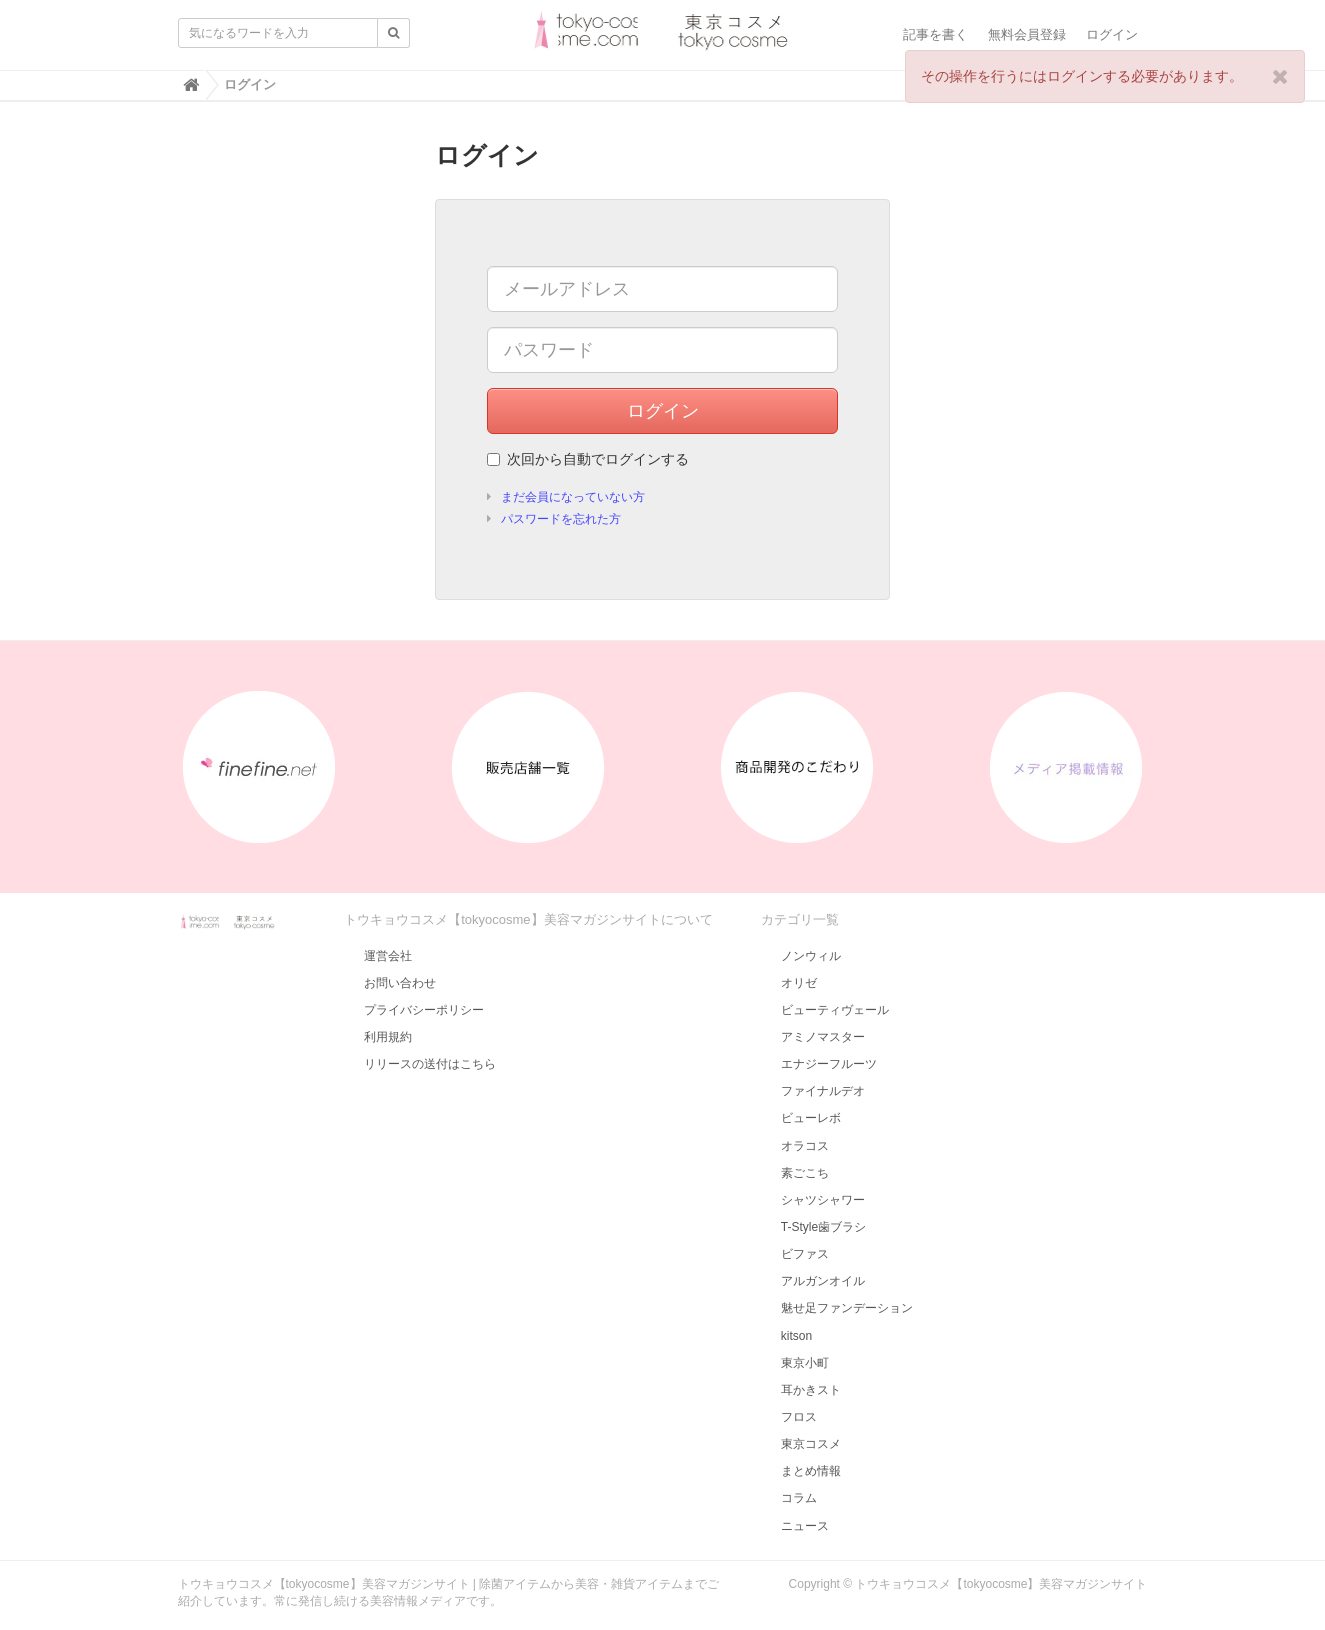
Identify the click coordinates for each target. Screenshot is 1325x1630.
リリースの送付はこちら (430, 1064)
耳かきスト (811, 1390)
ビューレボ (811, 1118)
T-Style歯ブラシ (823, 1227)
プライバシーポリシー (424, 1010)
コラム (799, 1498)
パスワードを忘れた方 (561, 519)
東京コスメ (811, 1444)
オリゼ (799, 983)
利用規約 (388, 1037)
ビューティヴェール (835, 1010)
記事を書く (935, 34)
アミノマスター (823, 1037)
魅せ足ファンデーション (847, 1308)
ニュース (805, 1526)
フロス (799, 1417)
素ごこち (805, 1173)
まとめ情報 (811, 1471)
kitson (796, 1336)
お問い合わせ (400, 983)
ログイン (1112, 34)
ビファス (805, 1254)
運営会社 (388, 956)
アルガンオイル (823, 1281)
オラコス (805, 1146)
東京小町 (805, 1363)
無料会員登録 (1027, 34)
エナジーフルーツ (829, 1064)
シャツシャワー (823, 1200)
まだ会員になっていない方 (573, 497)
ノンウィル (811, 956)
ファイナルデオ (823, 1091)
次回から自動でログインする (588, 459)
